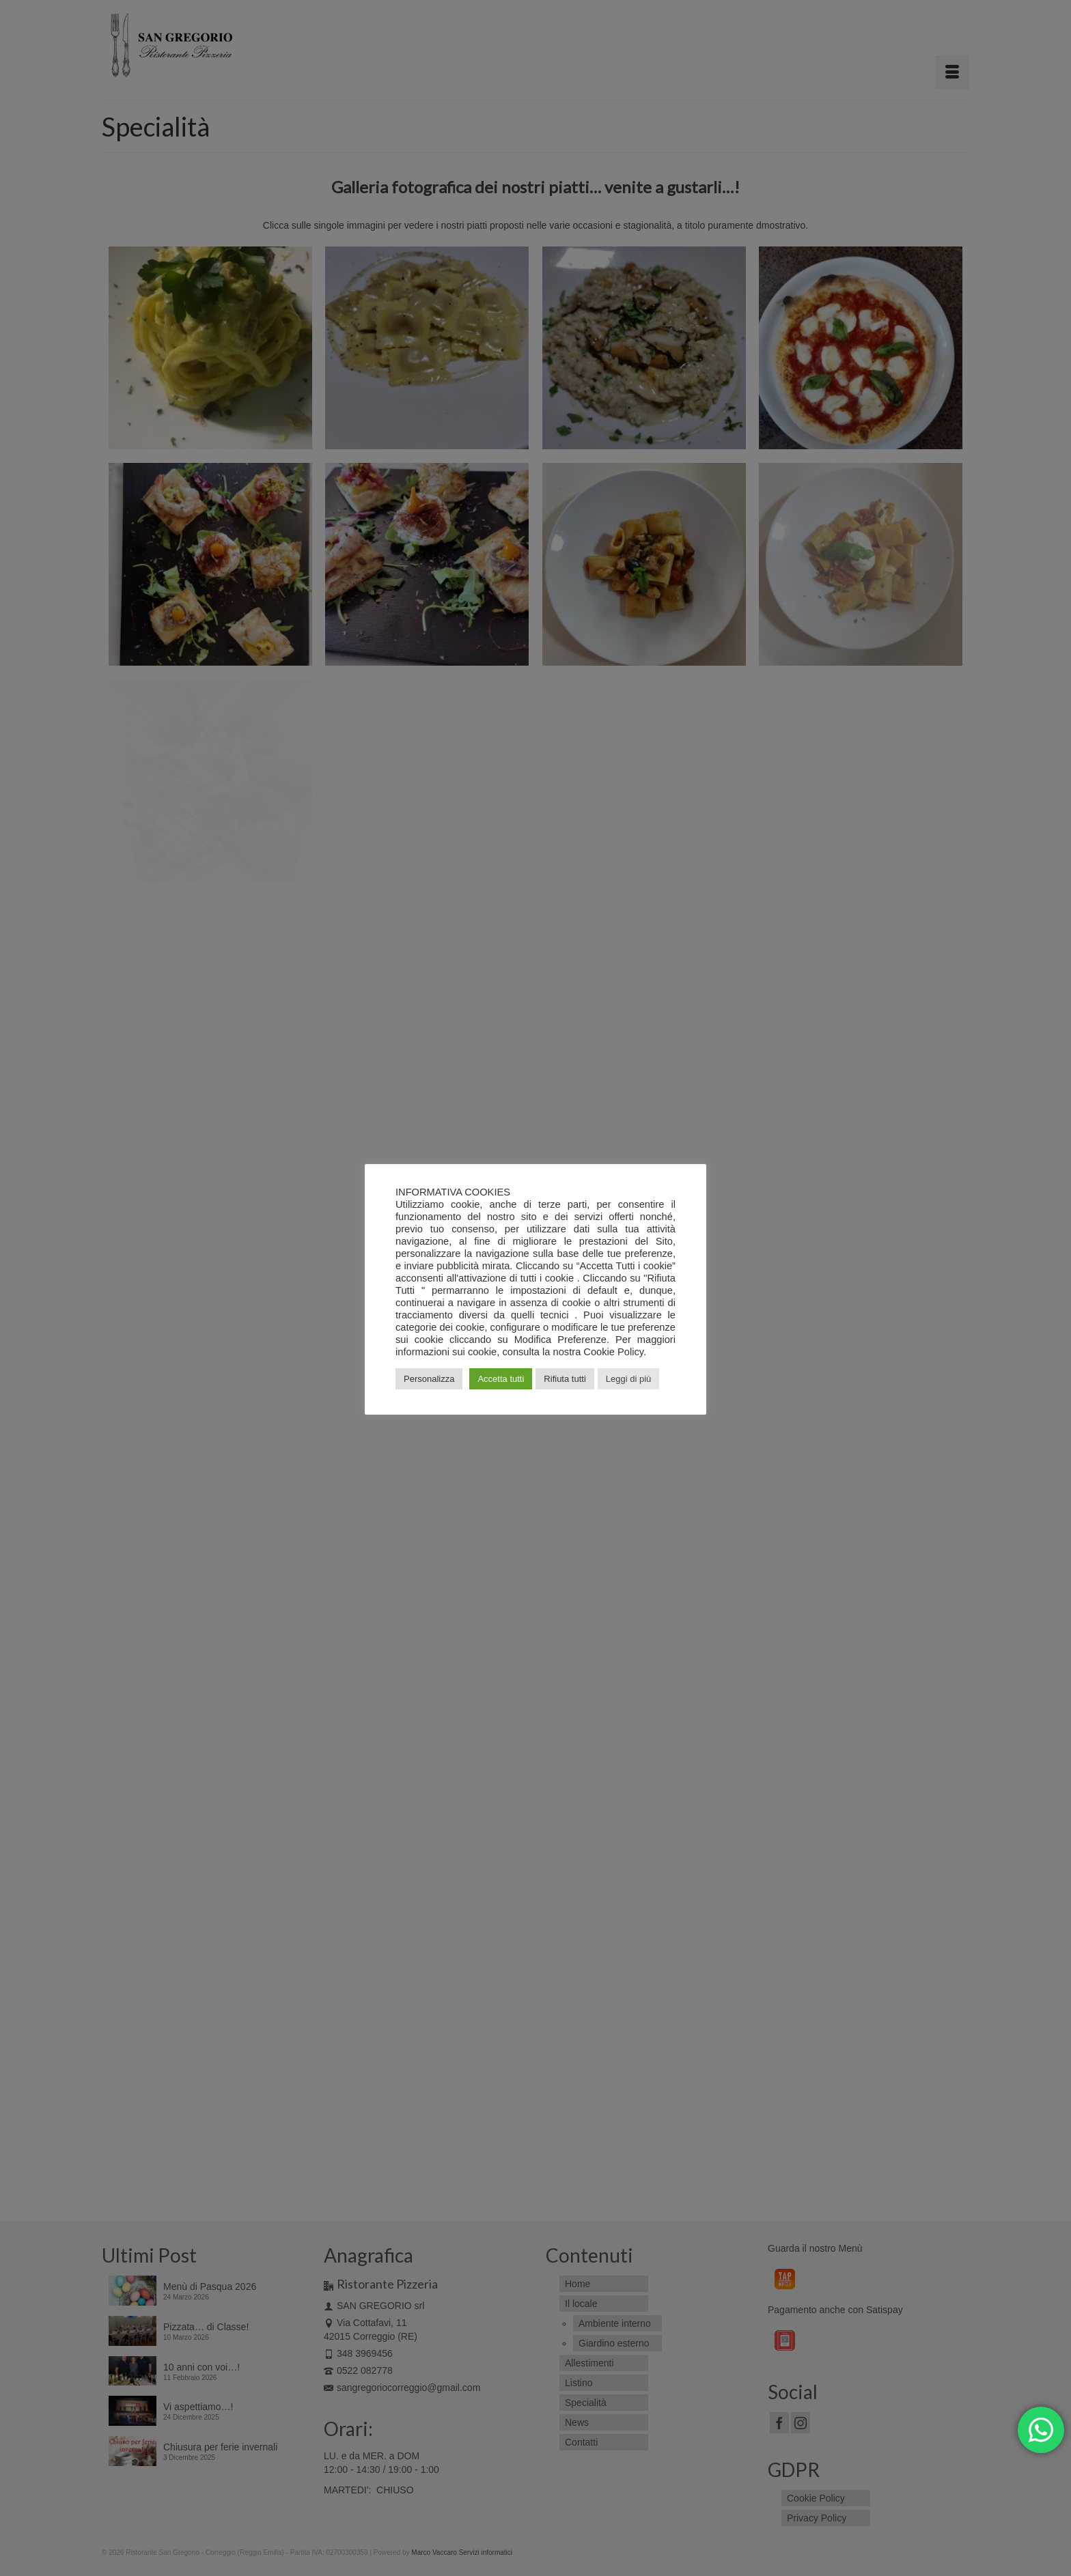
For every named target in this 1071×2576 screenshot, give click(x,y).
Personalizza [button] (429, 1379)
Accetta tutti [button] (500, 1379)
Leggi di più (629, 1379)
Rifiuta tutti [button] (564, 1379)
